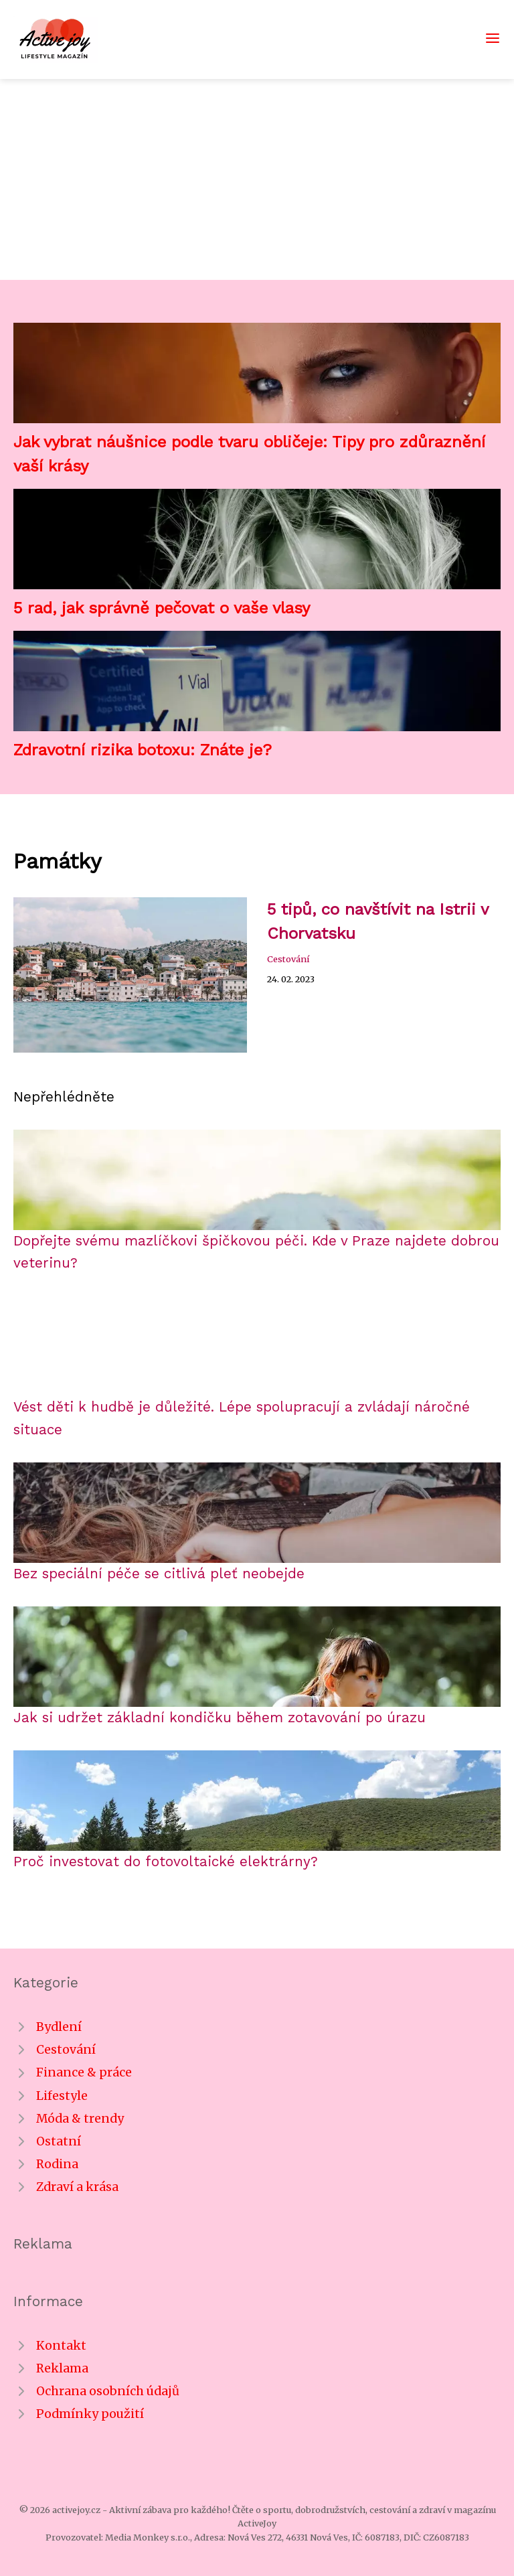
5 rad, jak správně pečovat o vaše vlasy (161, 608)
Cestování (288, 959)
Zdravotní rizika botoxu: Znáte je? (142, 750)
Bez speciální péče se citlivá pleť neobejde (159, 1574)
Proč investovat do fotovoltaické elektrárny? (165, 1861)
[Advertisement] (257, 179)
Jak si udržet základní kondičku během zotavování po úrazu (219, 1718)
